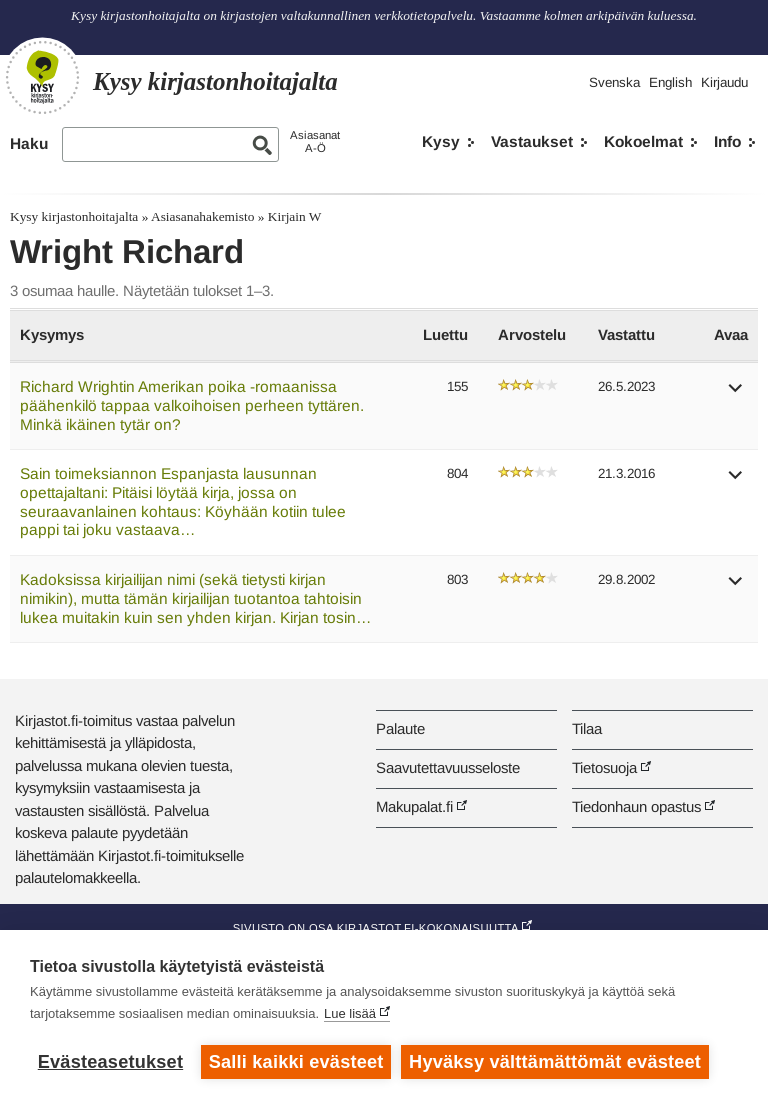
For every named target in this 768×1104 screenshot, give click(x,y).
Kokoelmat (643, 141)
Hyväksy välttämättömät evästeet (555, 1062)
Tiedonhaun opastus (636, 806)
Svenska (614, 82)
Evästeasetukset (110, 1062)
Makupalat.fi (414, 806)
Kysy (441, 141)
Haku (29, 143)
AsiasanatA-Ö (315, 141)
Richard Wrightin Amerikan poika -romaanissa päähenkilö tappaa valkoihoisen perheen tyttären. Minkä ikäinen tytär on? (192, 405)
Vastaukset (532, 141)
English (670, 82)
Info (727, 141)
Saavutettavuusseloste (448, 767)
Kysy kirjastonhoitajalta (74, 216)
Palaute (400, 728)
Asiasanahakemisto (202, 216)
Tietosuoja (604, 767)
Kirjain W (295, 216)
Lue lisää (350, 1013)
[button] (736, 394)
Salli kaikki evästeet (296, 1062)
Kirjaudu (724, 82)
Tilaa (587, 728)
